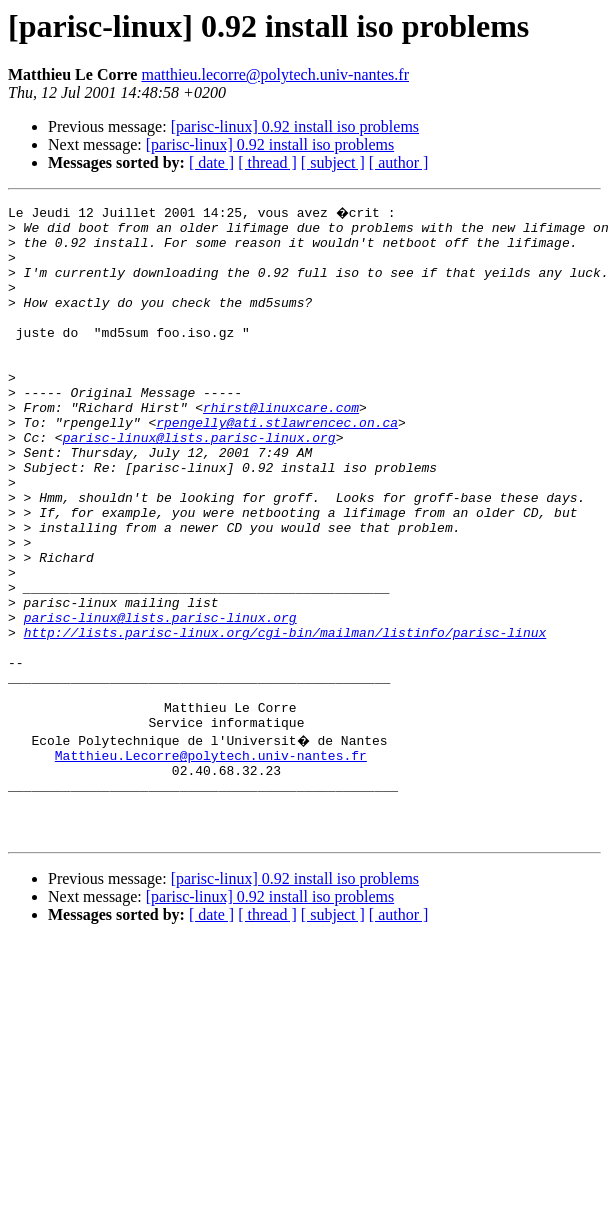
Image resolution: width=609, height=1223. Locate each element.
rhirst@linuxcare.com (281, 446)
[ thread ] (267, 162)
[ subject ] (333, 162)
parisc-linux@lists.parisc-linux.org (199, 482)
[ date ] (211, 162)
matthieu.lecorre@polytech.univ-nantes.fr (275, 74)
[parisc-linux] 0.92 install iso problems (295, 126)
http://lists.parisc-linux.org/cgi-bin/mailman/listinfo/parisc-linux (285, 716)
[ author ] (399, 162)
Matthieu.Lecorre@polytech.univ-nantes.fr (211, 860)
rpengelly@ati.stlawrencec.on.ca (277, 464)
